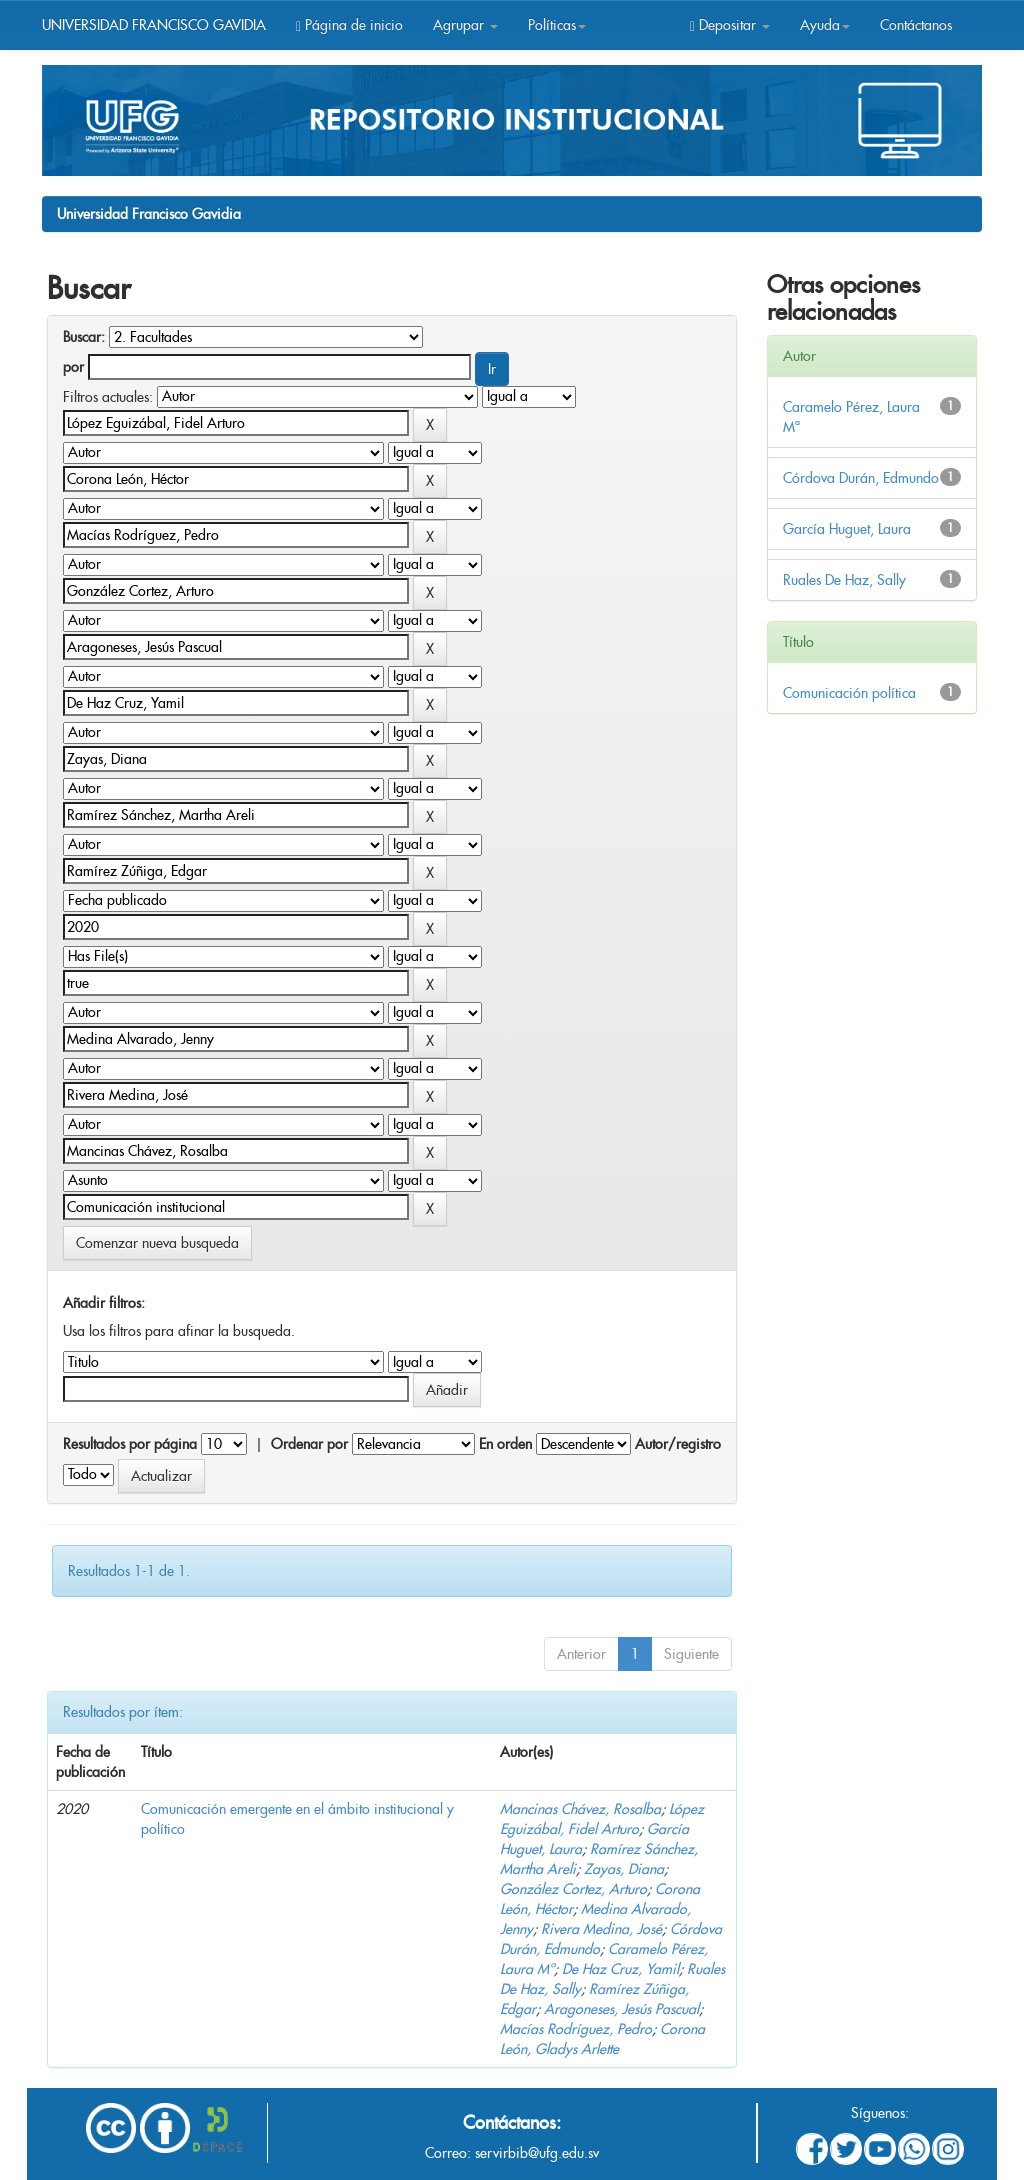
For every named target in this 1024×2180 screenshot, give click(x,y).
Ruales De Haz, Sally (844, 580)
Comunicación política (849, 693)
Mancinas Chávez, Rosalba (580, 1809)
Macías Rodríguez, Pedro (576, 2029)
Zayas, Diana (624, 1869)
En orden (505, 1444)
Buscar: (84, 337)
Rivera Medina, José (601, 1929)
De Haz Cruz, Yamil (620, 1969)
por (73, 367)
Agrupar (465, 25)
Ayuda (825, 25)
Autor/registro (678, 1444)
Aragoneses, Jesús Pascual (621, 2009)
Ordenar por (309, 1444)
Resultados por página (130, 1444)
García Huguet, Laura (847, 529)
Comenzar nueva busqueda (157, 1243)
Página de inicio (349, 25)
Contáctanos (916, 25)
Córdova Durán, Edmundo (861, 478)
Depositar (730, 25)
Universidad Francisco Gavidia (149, 214)
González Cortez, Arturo (573, 1889)
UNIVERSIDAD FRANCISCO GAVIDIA (154, 25)
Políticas (557, 25)
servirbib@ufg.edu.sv (537, 2153)
